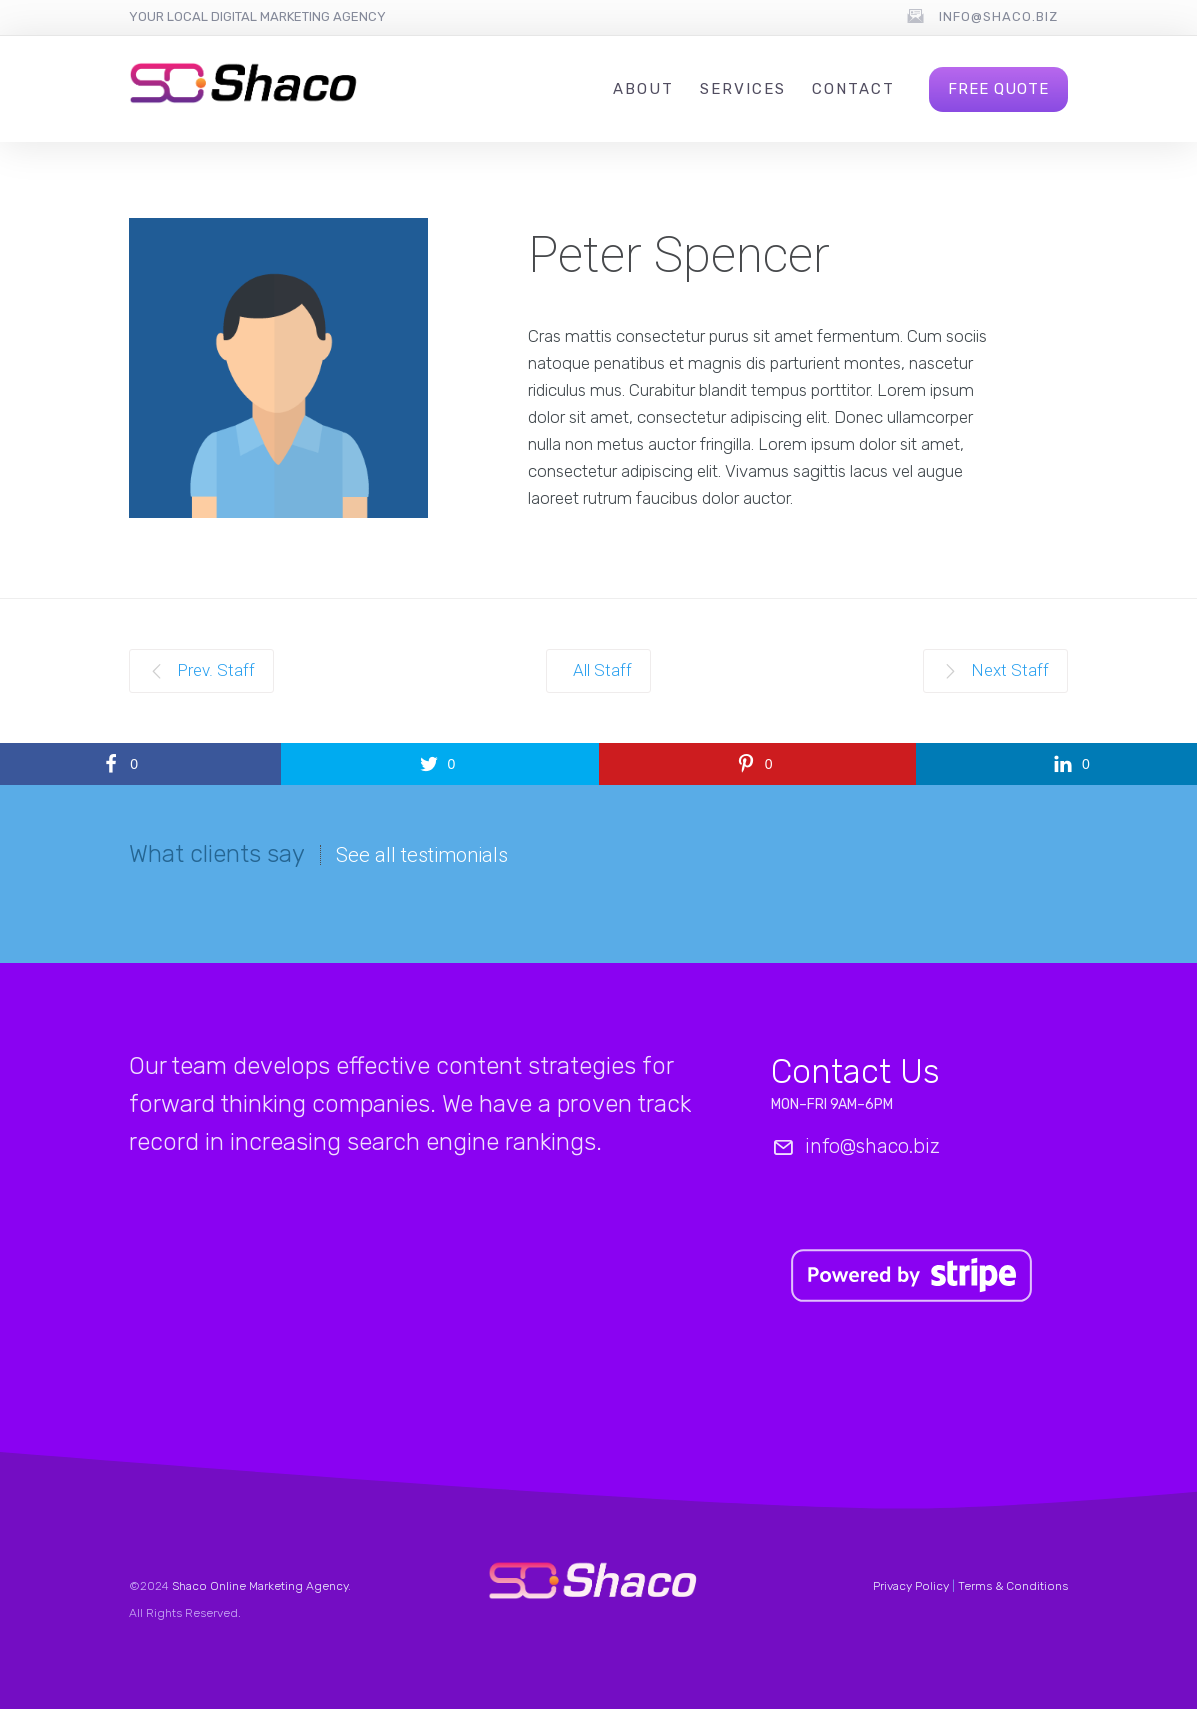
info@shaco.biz (998, 16)
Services (743, 89)
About (643, 89)
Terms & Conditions (1013, 1586)
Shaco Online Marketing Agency (260, 1586)
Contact (853, 89)
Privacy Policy (911, 1586)
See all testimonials (422, 855)
